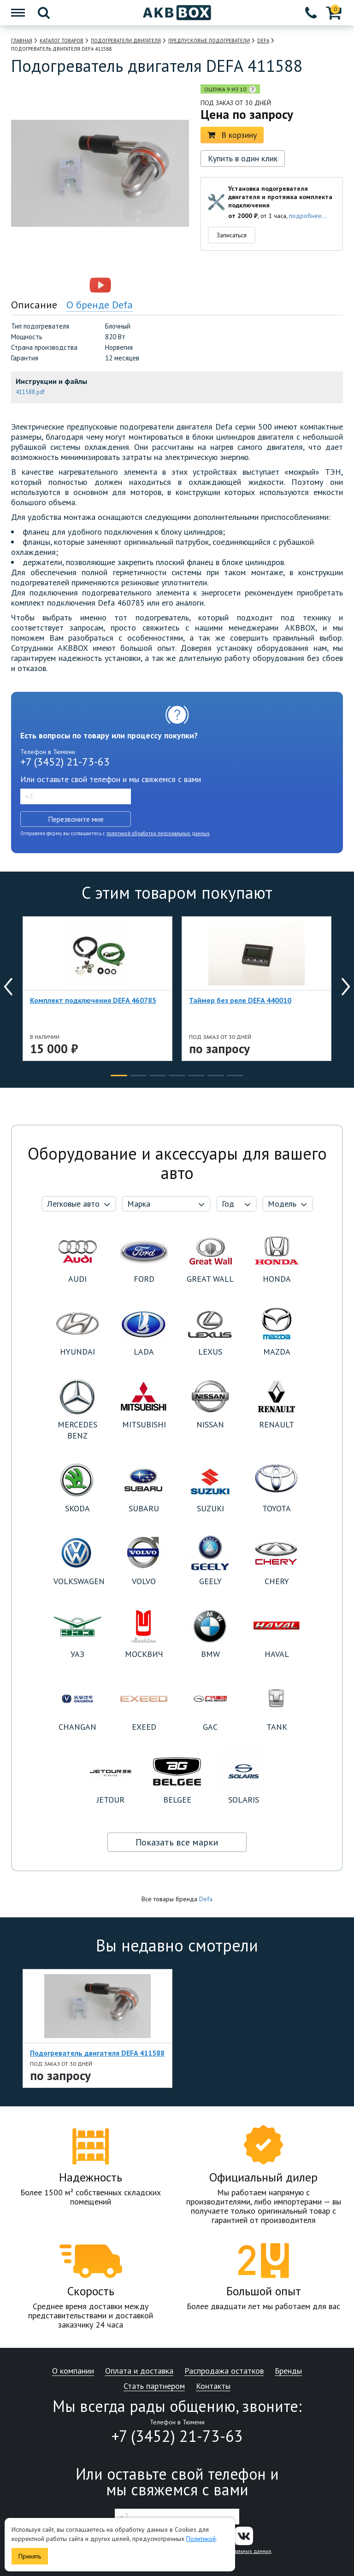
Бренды (288, 2371)
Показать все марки (177, 1842)
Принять (29, 2556)
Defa (205, 1899)
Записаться (232, 235)
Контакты (213, 2386)
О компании (73, 2371)
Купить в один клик (242, 158)
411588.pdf (30, 392)
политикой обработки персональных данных (158, 833)
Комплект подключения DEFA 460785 (93, 1000)
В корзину (232, 135)
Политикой (201, 2539)
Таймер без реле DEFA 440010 (240, 1000)
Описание (34, 304)
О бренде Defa (99, 304)
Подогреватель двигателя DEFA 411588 (97, 2052)
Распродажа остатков (224, 2371)
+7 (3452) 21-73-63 (65, 762)
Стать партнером (154, 2386)
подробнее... (308, 216)
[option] (60, 285)
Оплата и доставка (139, 2371)
